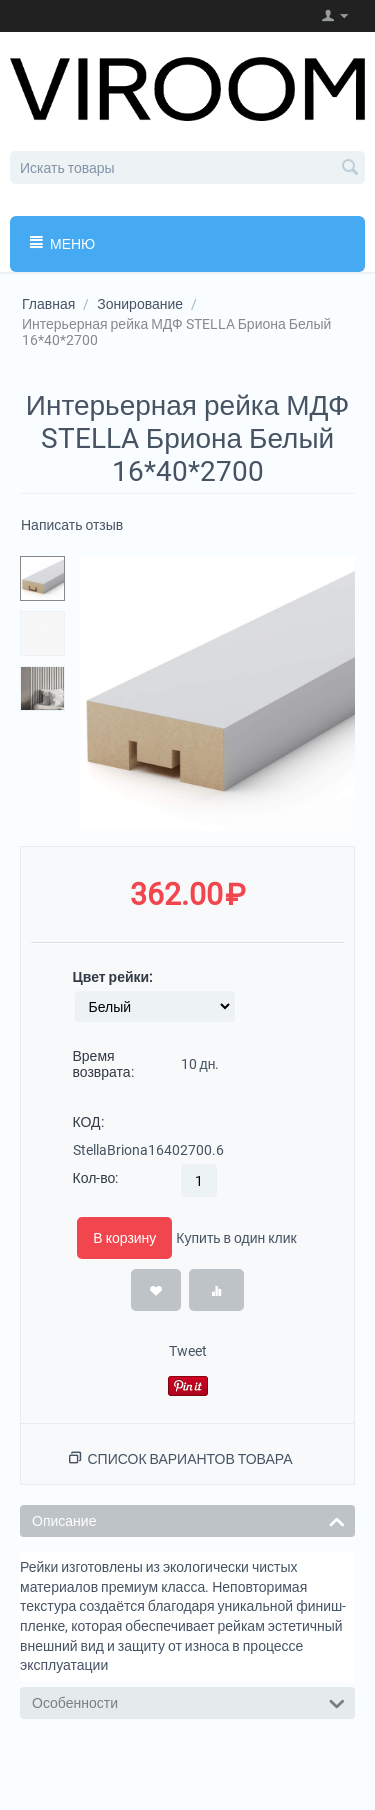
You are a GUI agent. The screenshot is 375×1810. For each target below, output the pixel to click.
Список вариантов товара (189, 1459)
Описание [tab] (188, 1519)
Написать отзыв (72, 525)
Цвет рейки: (113, 977)
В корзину (124, 1238)
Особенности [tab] (188, 1701)
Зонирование (140, 304)
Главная (48, 304)
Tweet (188, 1351)
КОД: (88, 1122)
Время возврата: (103, 1064)
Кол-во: (96, 1178)
